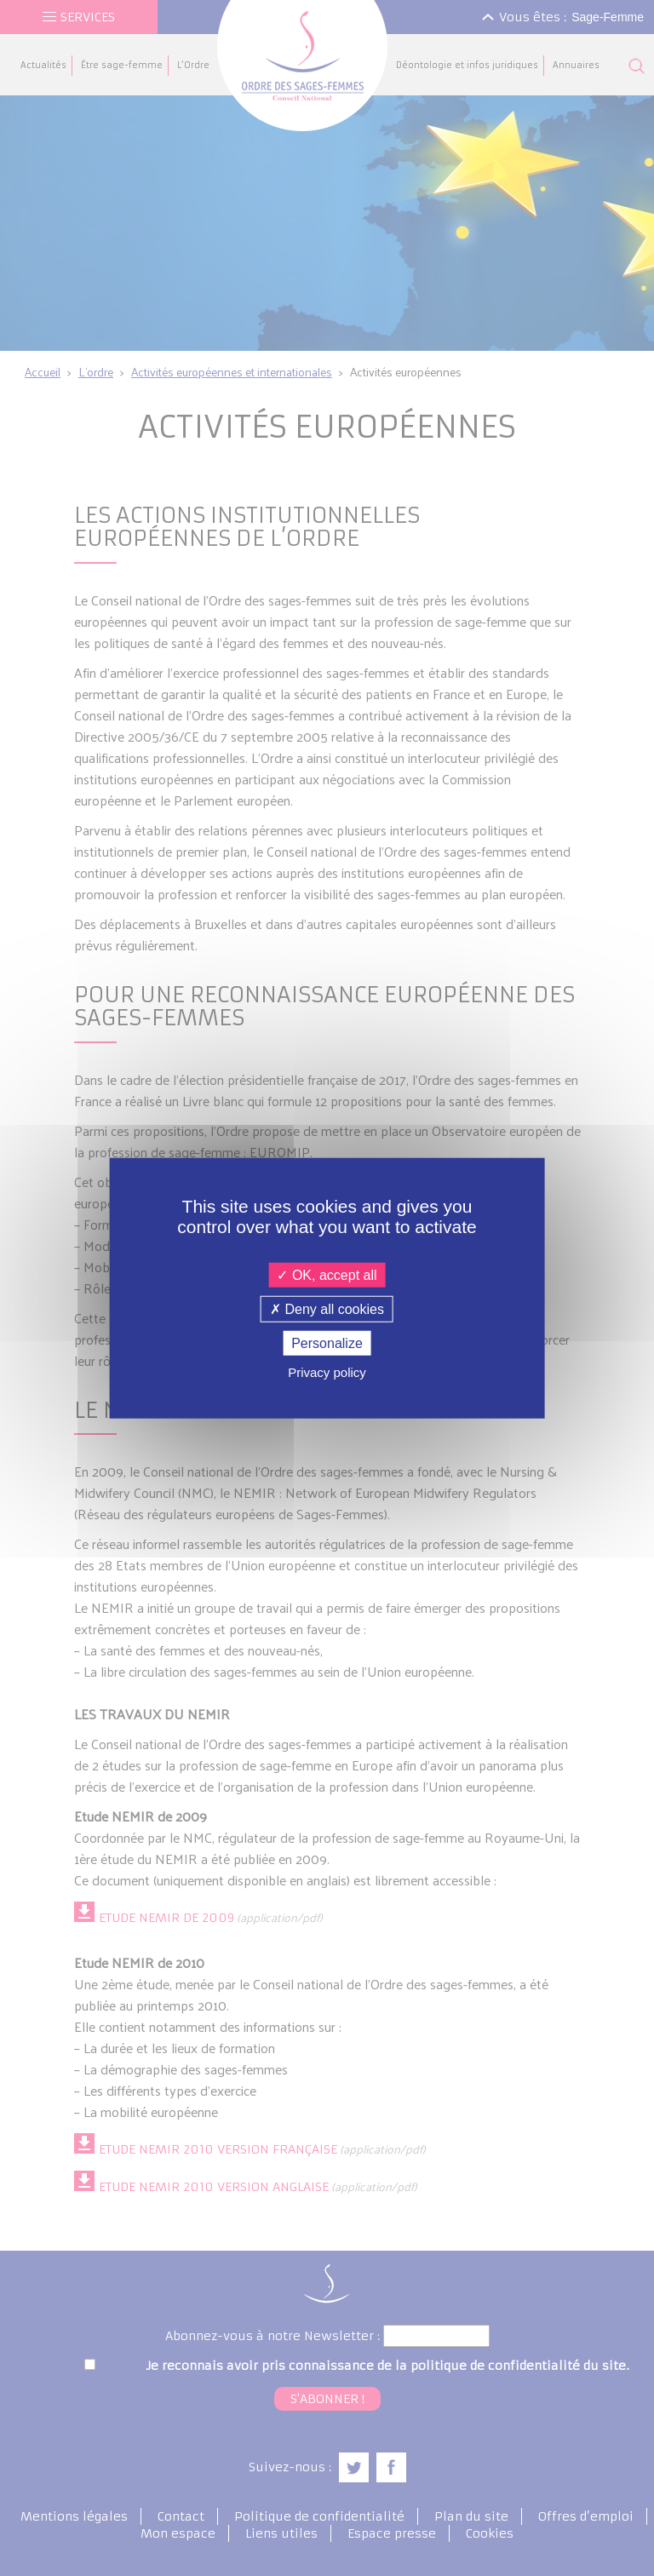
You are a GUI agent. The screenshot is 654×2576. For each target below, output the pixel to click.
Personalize (327, 1343)
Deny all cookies (327, 1308)
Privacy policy (327, 1372)
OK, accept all (326, 1274)
